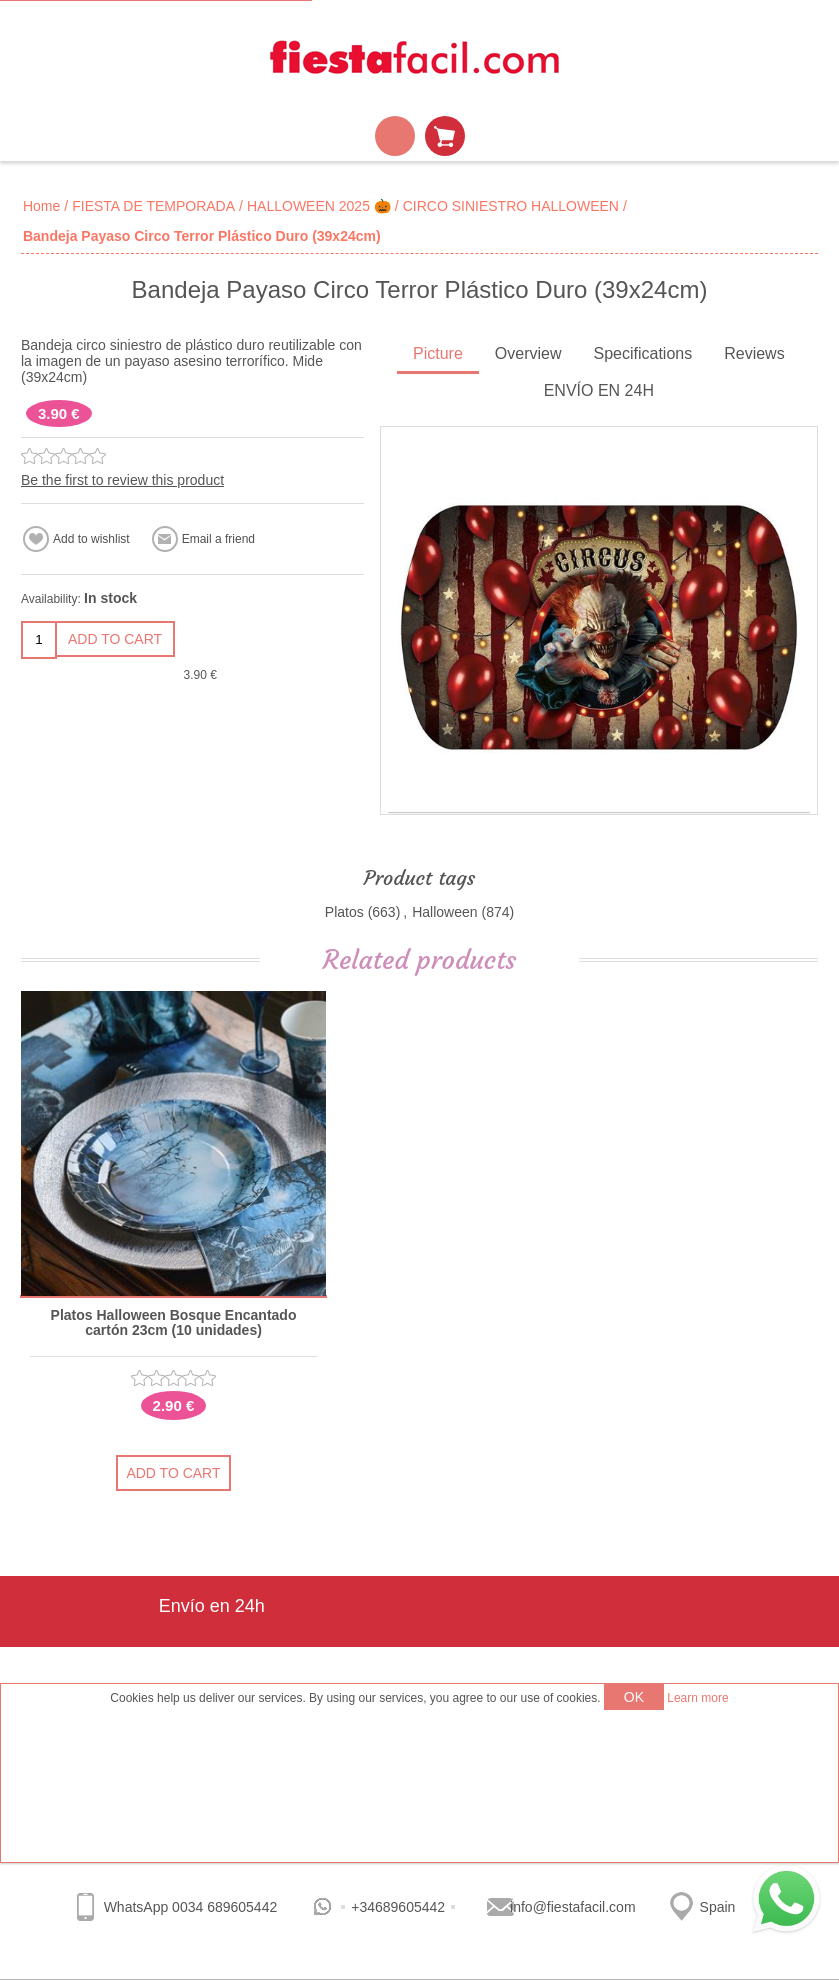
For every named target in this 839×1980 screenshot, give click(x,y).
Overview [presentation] (528, 353)
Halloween (444, 912)
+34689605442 (398, 1907)
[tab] (438, 355)
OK (634, 1697)
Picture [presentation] (438, 353)
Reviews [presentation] (754, 353)
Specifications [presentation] (642, 353)
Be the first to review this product (122, 480)
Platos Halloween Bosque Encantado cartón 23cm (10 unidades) (174, 1323)
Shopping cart (445, 136)
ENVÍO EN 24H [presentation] (599, 390)
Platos (344, 912)
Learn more (697, 1698)
